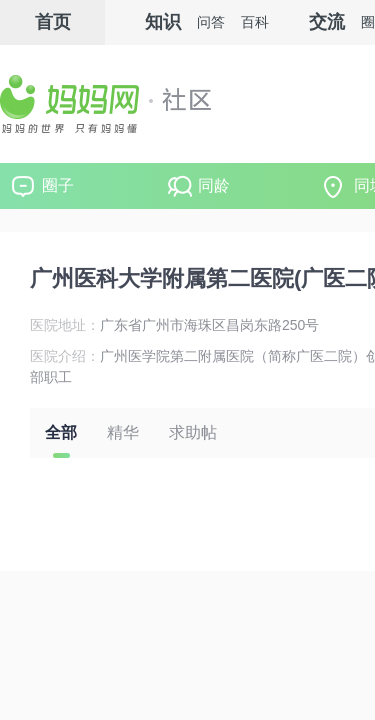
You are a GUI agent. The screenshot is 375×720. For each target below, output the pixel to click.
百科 (255, 22)
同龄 (214, 185)
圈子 (58, 185)
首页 (53, 22)
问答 (211, 22)
